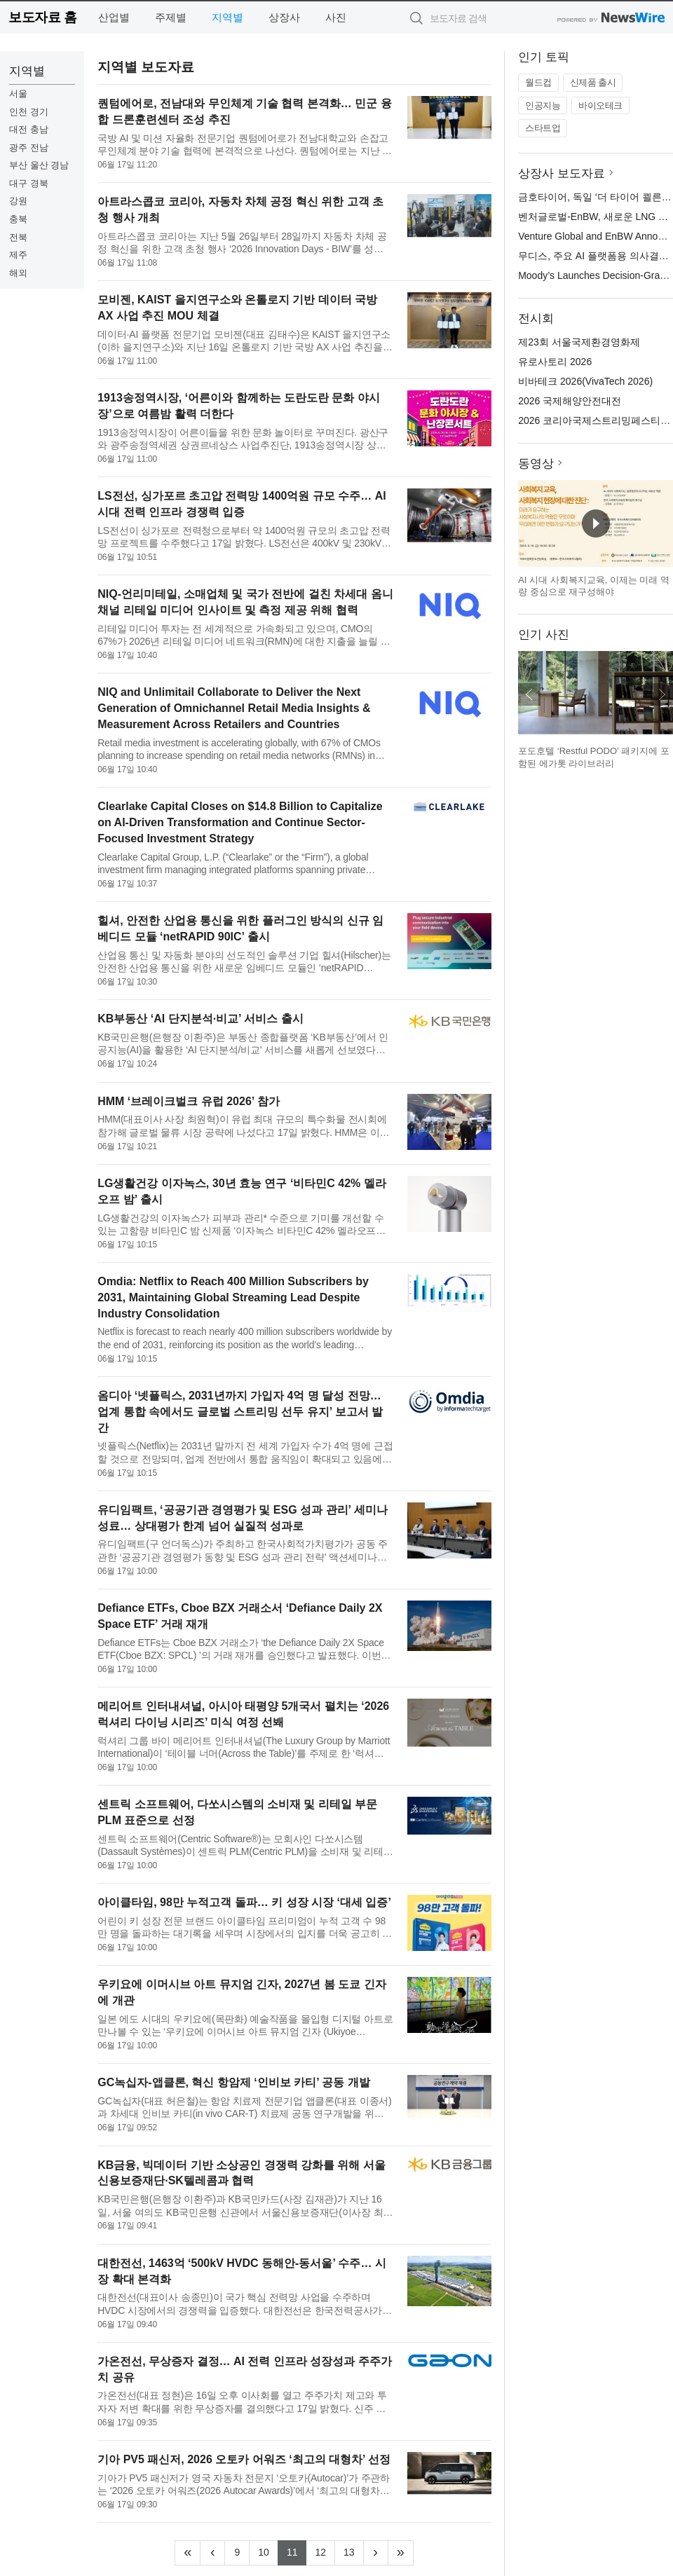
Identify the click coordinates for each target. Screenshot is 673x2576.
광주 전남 (28, 147)
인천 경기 (28, 112)
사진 (335, 17)
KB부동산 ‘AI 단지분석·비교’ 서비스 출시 (200, 1019)
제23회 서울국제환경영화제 (578, 342)
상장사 (284, 17)
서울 (18, 93)
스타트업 (542, 128)
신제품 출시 (593, 82)
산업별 (114, 17)
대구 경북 (28, 183)
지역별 (227, 17)
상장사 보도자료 (561, 173)
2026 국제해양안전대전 (569, 400)
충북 (18, 219)
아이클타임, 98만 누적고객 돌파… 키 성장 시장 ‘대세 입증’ (244, 1902)
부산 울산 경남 (39, 165)
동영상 (536, 463)
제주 (18, 254)
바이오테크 (600, 105)
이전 (529, 694)
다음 (662, 694)
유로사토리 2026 (555, 361)
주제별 (170, 17)
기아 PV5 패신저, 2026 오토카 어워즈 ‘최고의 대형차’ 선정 (243, 2459)
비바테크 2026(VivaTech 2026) (585, 381)
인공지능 (542, 105)
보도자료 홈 (42, 17)
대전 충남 (28, 129)
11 (297, 2550)
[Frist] (187, 2552)
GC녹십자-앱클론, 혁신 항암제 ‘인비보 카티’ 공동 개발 (233, 2082)
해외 (18, 273)
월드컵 (538, 82)
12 (325, 2550)
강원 (18, 201)
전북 (18, 237)
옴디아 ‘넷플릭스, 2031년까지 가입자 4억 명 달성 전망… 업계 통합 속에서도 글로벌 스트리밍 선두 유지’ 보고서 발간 (240, 1412)
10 (268, 2550)
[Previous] (212, 2552)
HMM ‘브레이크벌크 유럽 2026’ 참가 (188, 1101)
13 (354, 2550)
